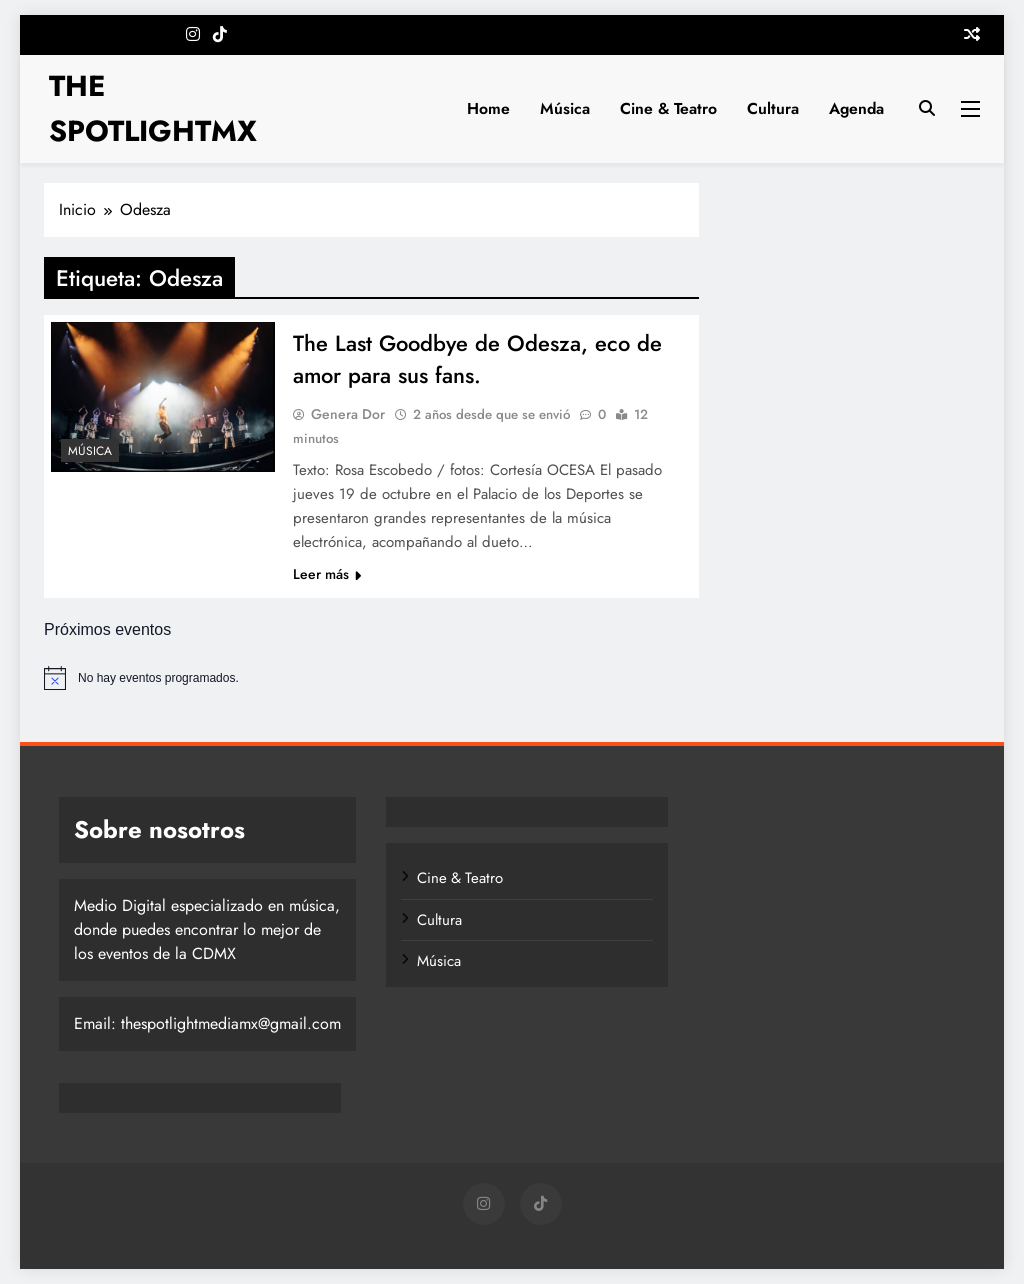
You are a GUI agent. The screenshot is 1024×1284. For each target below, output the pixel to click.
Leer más (327, 574)
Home (488, 108)
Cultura (773, 108)
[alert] (512, 678)
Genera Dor (348, 414)
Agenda (856, 108)
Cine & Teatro (668, 108)
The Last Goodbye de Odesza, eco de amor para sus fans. (477, 359)
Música (565, 108)
